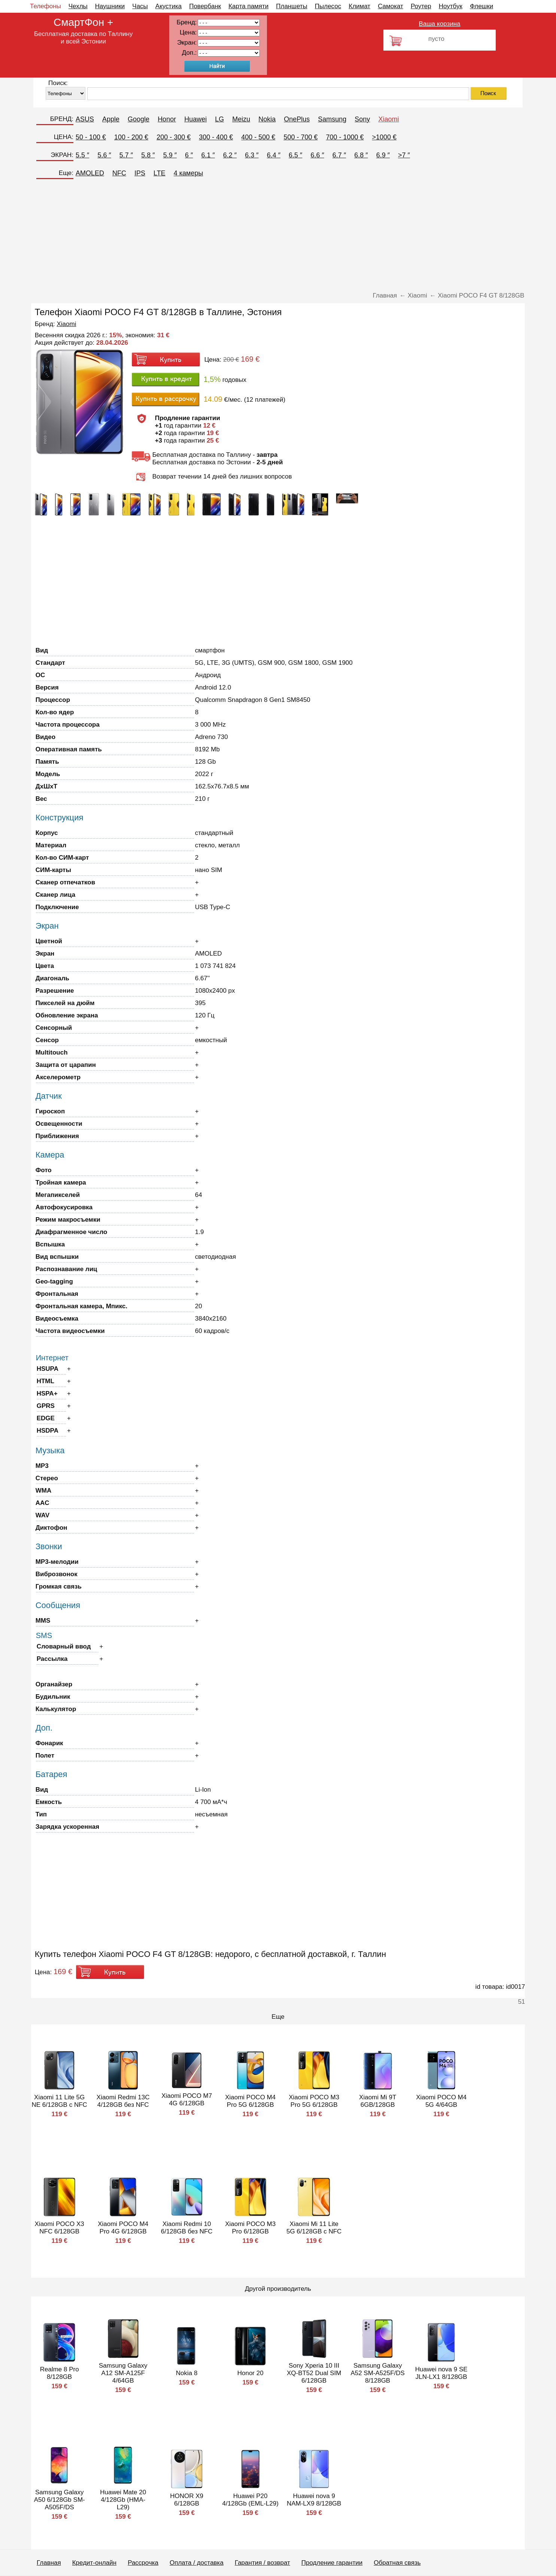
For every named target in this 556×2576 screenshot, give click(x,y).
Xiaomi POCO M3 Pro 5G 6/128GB (314, 2101)
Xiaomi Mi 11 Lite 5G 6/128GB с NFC (313, 2227)
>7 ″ (404, 155)
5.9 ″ (170, 155)
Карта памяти (248, 6)
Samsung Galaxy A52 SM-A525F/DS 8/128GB (377, 2373)
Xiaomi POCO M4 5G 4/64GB (441, 2101)
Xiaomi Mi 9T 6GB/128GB (377, 2101)
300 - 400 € (216, 137)
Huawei (195, 119)
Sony (362, 119)
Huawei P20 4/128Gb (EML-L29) (250, 2499)
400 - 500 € (258, 137)
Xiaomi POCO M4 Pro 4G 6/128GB (123, 2227)
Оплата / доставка (197, 2562)
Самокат (390, 6)
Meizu (241, 119)
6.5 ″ (295, 155)
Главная (49, 2562)
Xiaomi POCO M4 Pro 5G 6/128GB (250, 2101)
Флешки (481, 6)
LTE (159, 173)
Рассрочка (143, 2562)
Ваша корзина (439, 23)
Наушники (110, 6)
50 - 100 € (91, 137)
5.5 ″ (82, 155)
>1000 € (384, 137)
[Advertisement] (278, 235)
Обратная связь (397, 2562)
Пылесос (328, 6)
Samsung (332, 119)
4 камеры (188, 173)
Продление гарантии (331, 2562)
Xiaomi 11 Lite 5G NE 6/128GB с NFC (59, 2101)
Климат (359, 6)
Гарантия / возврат (262, 2562)
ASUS (85, 119)
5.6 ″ (104, 155)
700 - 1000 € (345, 137)
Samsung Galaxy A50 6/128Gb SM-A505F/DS (59, 2500)
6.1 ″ (208, 155)
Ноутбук (450, 6)
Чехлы (78, 6)
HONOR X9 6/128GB (186, 2499)
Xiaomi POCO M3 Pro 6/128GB (250, 2227)
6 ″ (189, 155)
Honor (167, 119)
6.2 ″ (230, 155)
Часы (140, 6)
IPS (139, 173)
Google (138, 119)
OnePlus (297, 119)
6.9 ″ (383, 155)
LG (219, 119)
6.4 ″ (273, 155)
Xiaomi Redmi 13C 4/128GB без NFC (123, 2101)
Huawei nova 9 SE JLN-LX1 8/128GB (441, 2373)
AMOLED (90, 173)
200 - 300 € (174, 137)
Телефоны (45, 6)
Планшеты (291, 6)
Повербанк (205, 6)
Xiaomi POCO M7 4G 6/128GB (186, 2099)
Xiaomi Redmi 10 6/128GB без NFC (187, 2227)
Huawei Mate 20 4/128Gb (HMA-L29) (123, 2500)
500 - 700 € (300, 137)
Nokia (267, 119)
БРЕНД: (61, 119)
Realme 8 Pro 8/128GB (59, 2373)
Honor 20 (250, 2373)
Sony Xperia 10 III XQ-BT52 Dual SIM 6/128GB (314, 2373)
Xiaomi (388, 119)
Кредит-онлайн (94, 2562)
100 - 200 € (131, 137)
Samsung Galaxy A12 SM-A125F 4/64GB (123, 2373)
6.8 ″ (361, 155)
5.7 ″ (126, 155)
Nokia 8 (187, 2373)
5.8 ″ (148, 155)
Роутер (421, 6)
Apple (110, 119)
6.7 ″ (339, 155)
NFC (119, 173)
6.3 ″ (251, 155)
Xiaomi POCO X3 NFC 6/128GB (59, 2227)
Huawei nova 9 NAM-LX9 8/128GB (314, 2499)
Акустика (168, 6)
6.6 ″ (317, 155)
